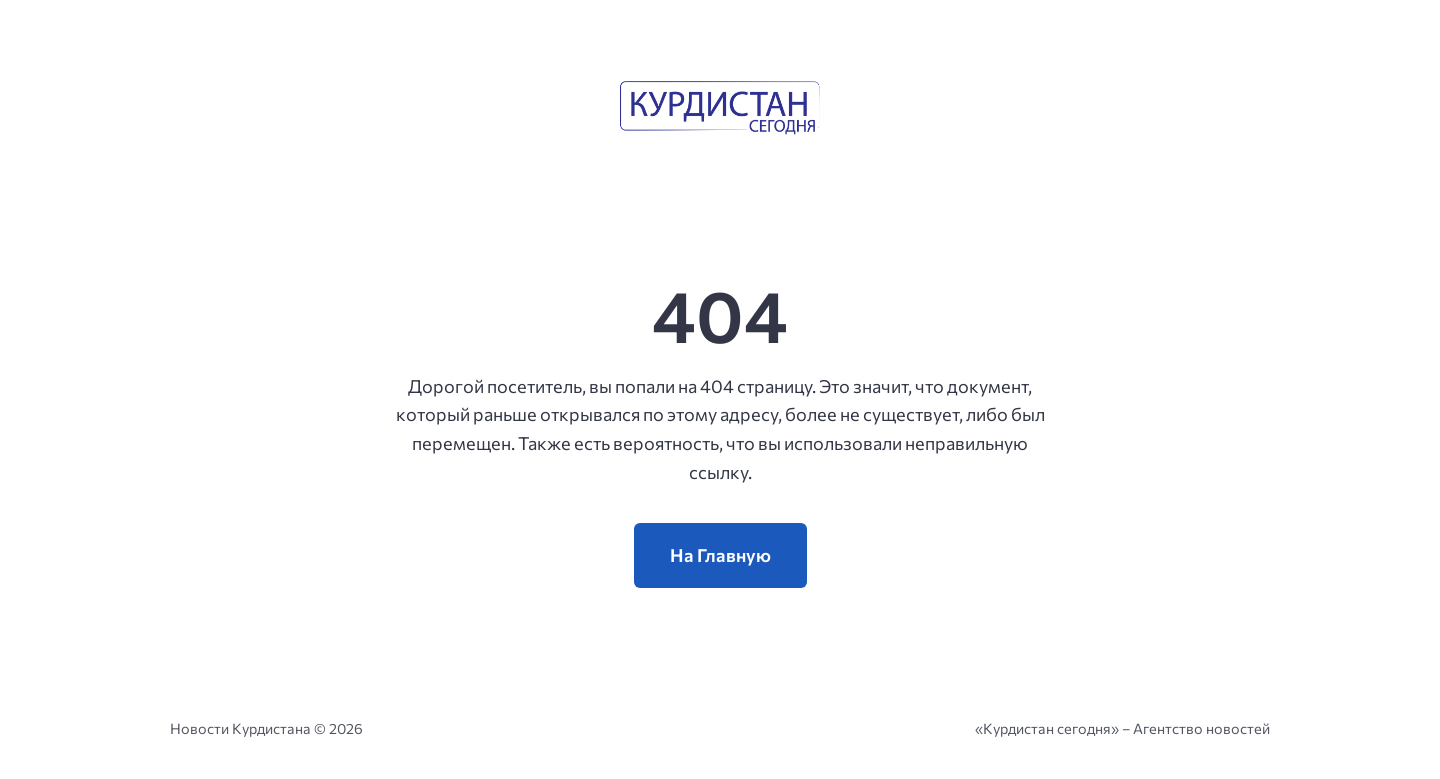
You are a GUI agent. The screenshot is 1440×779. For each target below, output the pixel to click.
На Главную (720, 555)
